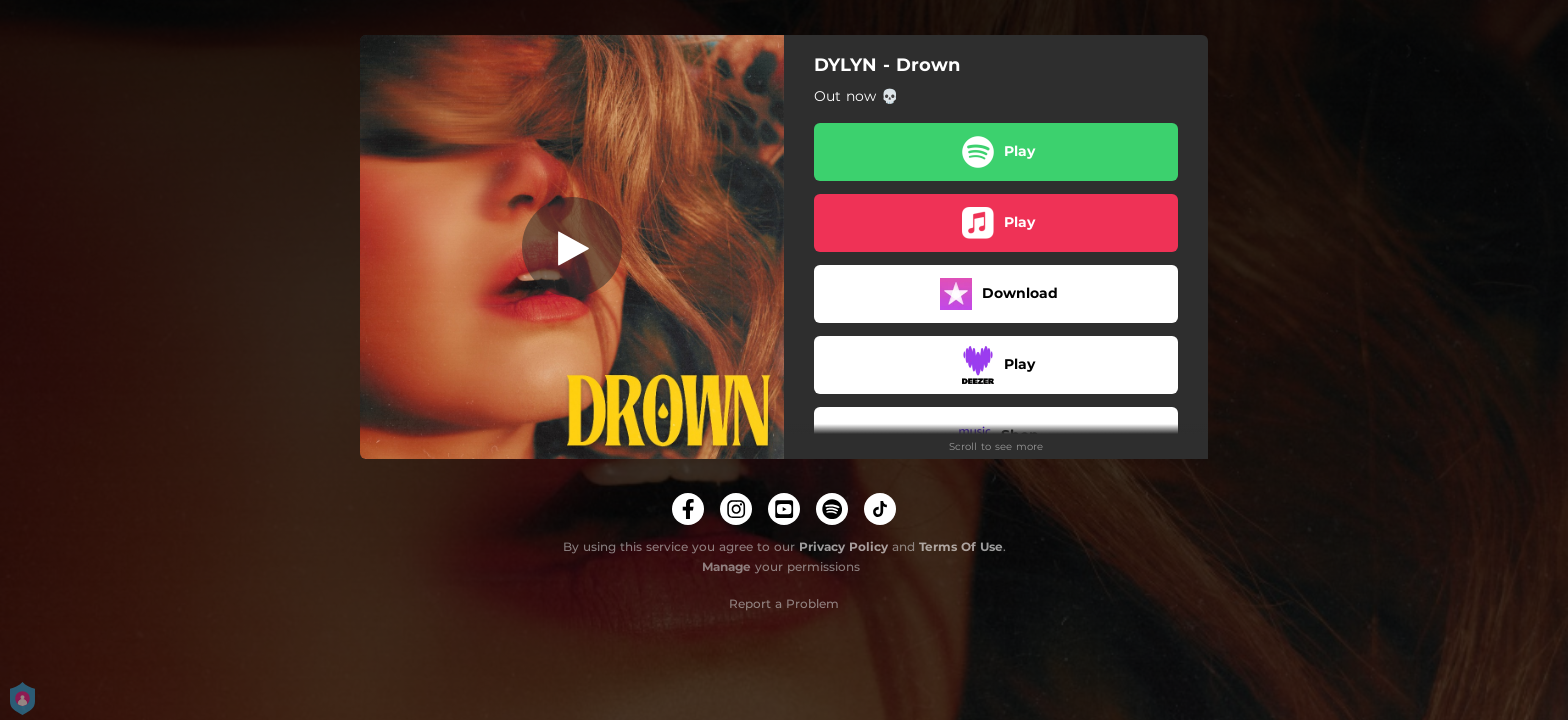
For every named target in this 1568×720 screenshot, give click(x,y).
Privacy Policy (843, 546)
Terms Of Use (961, 546)
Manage (726, 566)
